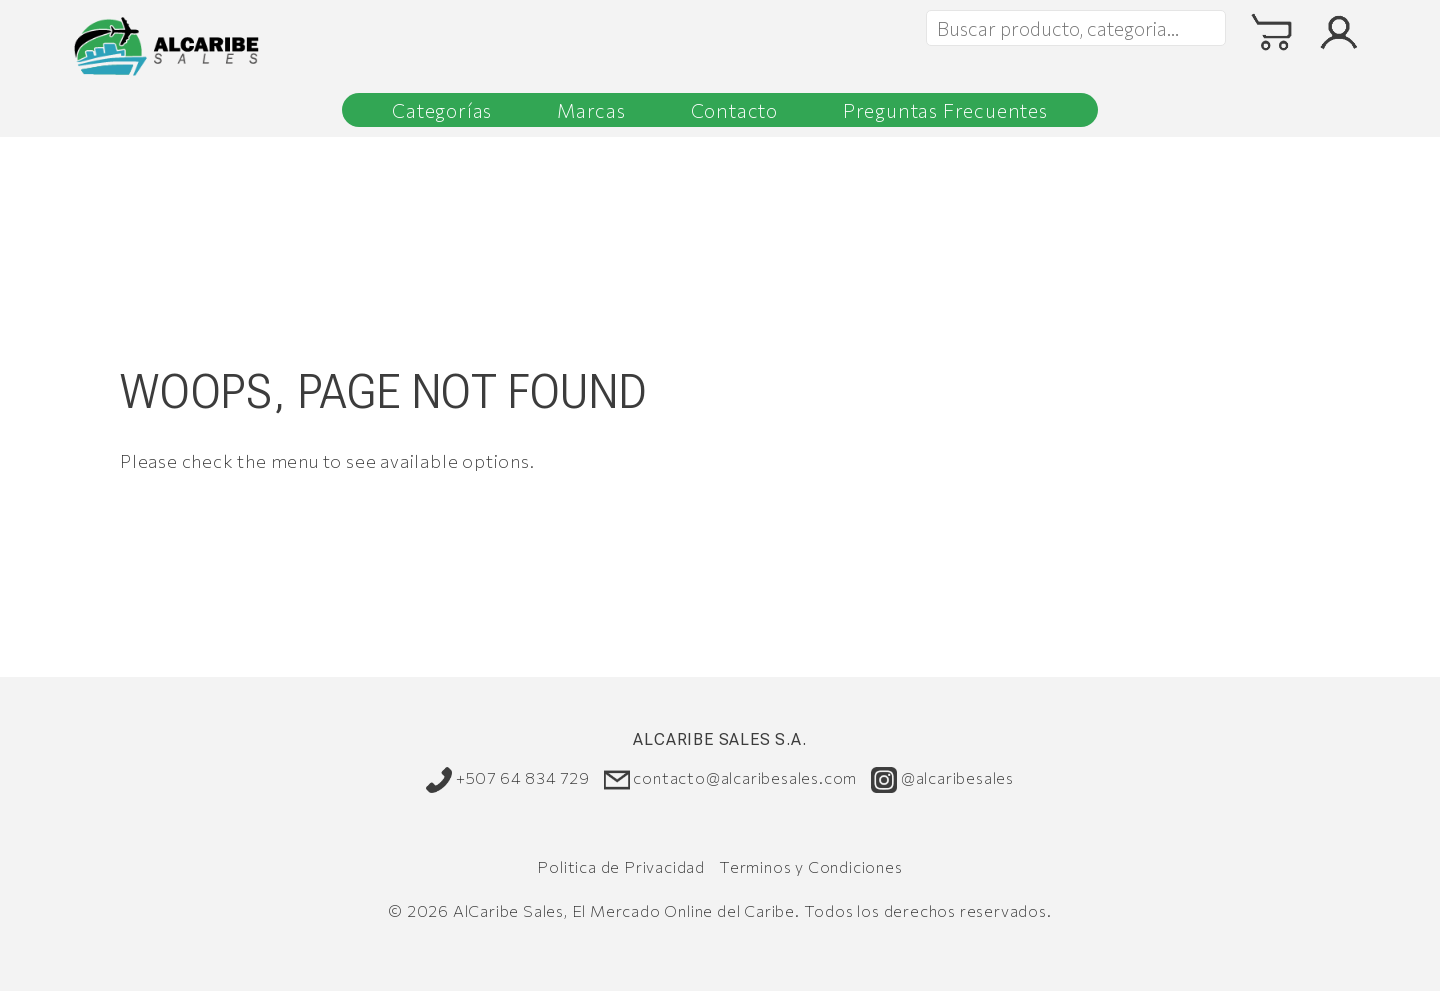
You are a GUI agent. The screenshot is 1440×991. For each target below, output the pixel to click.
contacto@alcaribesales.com (731, 779)
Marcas (591, 110)
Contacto (734, 110)
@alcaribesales (942, 779)
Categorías (442, 110)
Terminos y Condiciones (811, 866)
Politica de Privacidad (621, 866)
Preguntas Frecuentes (945, 110)
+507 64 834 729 (508, 779)
